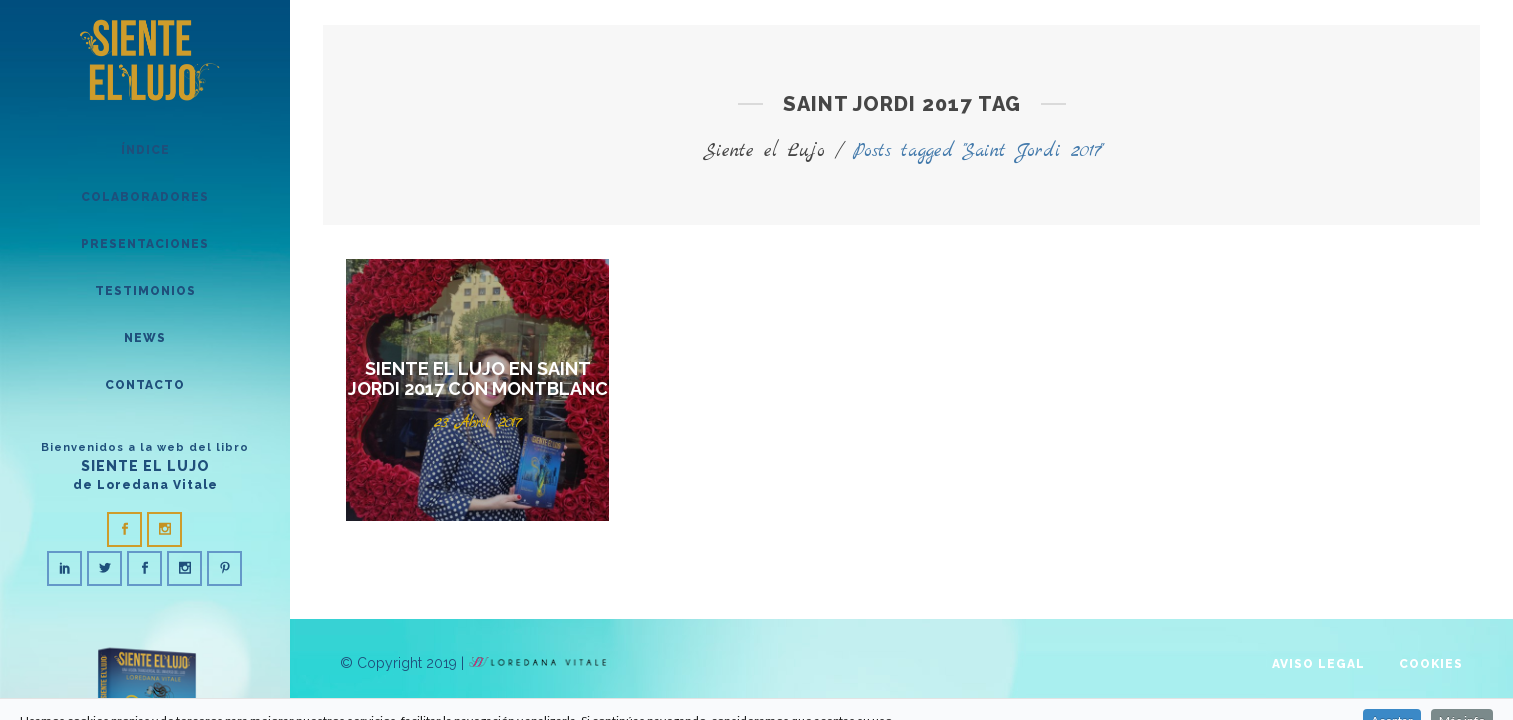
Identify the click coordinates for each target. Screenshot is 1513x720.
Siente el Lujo (764, 151)
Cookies (1431, 664)
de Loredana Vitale (145, 485)
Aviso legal (1318, 664)
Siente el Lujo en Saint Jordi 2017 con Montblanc (478, 378)
